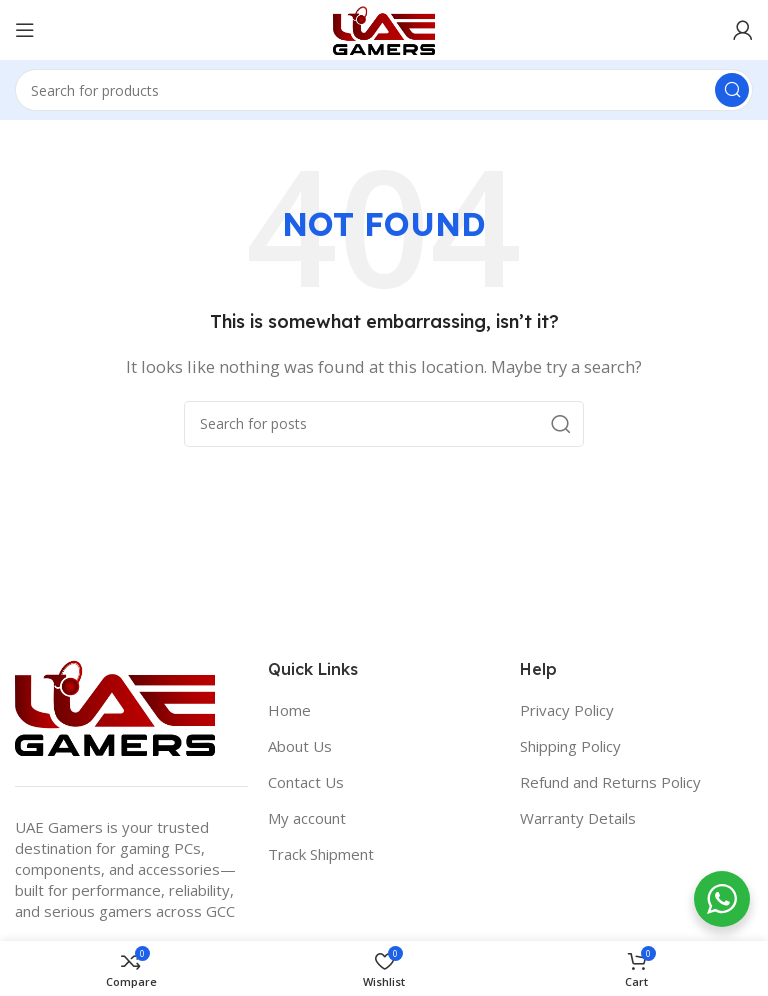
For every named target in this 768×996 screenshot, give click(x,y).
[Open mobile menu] (25, 30)
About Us (300, 746)
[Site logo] (384, 28)
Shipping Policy (570, 746)
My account (307, 818)
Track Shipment (321, 854)
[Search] (384, 90)
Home (289, 710)
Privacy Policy (567, 710)
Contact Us (306, 782)
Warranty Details (578, 818)
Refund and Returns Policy (610, 782)
